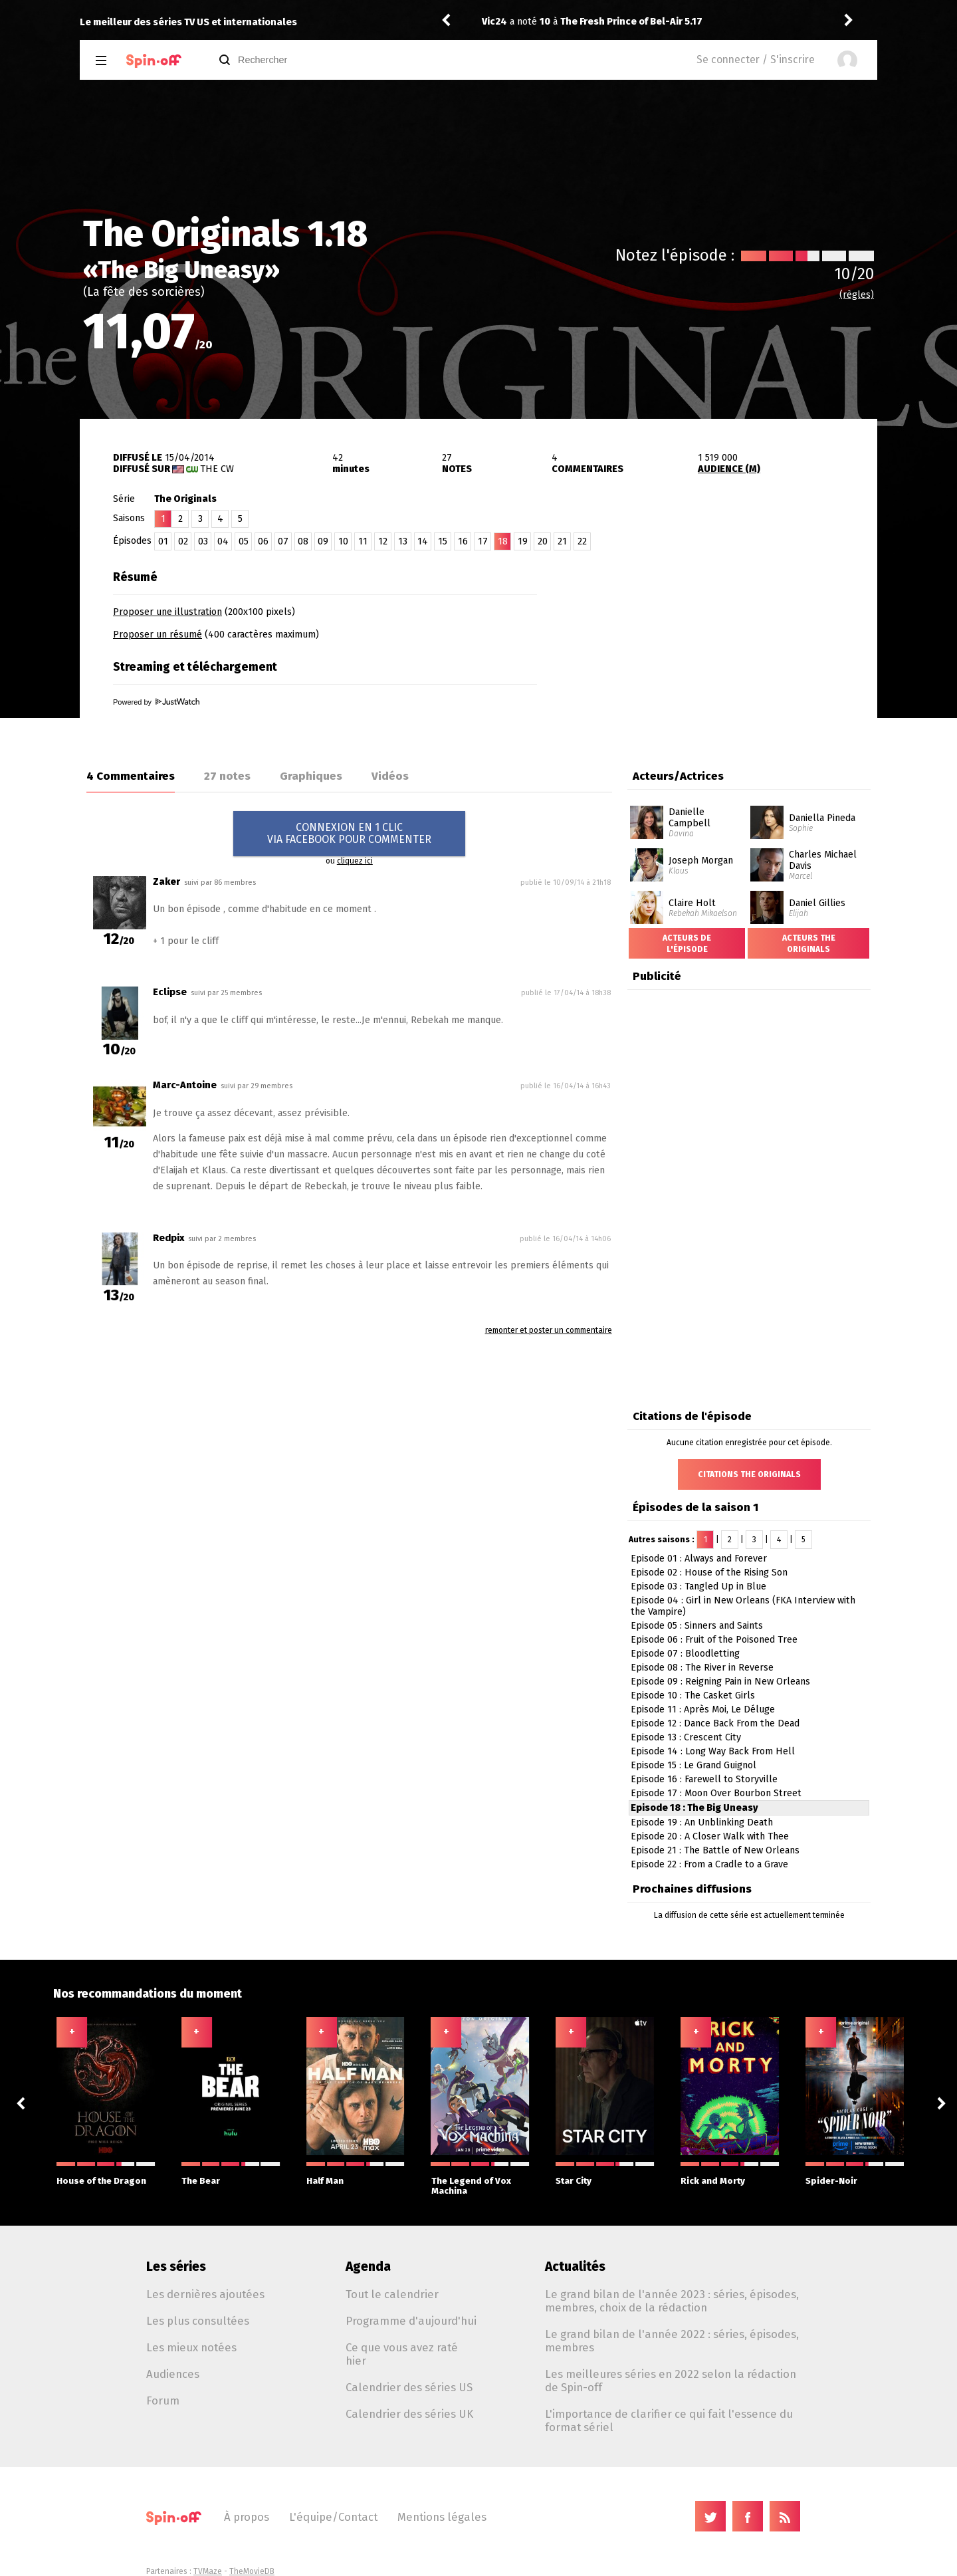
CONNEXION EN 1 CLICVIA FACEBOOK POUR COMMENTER (349, 833)
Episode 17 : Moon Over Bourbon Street (716, 1793)
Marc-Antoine (185, 1085)
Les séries (176, 2266)
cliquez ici (355, 861)
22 (582, 541)
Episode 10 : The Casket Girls (693, 1695)
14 (422, 541)
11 (363, 541)
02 (183, 541)
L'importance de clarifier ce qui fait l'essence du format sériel (669, 2420)
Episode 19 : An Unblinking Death (702, 1822)
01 (163, 541)
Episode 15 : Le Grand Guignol (693, 1765)
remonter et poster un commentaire (548, 1330)
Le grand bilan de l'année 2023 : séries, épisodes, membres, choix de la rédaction (672, 2300)
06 (263, 541)
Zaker (166, 881)
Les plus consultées (197, 2320)
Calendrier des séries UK (409, 2413)
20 (543, 541)
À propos (246, 2516)
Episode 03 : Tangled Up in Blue (698, 1586)
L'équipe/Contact (333, 2516)
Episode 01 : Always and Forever (699, 1558)
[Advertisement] (721, 647)
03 (203, 541)
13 (402, 541)
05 (244, 541)
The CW (217, 469)
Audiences (172, 2374)
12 (382, 541)
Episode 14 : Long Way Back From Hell (713, 1751)
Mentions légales (441, 2516)
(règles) (856, 294)
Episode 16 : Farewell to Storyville (704, 1779)
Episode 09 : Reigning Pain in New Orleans (720, 1681)
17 (483, 541)
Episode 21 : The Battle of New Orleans (715, 1850)
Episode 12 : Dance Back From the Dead (715, 1723)
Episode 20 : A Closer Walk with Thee (710, 1836)
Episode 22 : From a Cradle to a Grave (709, 1864)
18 (503, 541)
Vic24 (494, 21)
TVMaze (207, 2571)
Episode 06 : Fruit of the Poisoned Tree (714, 1639)
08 (303, 541)
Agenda (368, 2266)
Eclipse (171, 992)
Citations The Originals (749, 1474)
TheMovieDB (251, 2571)
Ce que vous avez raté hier (402, 2354)
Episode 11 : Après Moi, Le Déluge (703, 1709)
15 (442, 541)
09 (323, 541)
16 (463, 541)
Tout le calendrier (392, 2294)
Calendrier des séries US (409, 2387)
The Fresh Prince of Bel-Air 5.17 (631, 21)
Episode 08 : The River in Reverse (702, 1667)
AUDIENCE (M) (729, 469)
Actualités (575, 2266)
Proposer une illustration (167, 612)
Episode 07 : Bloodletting (685, 1653)
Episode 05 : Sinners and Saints (697, 1625)
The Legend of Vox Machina (480, 2179)
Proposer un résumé (157, 634)
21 (562, 541)
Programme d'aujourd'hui (411, 2320)
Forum (162, 2400)
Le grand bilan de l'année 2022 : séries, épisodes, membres (672, 2340)
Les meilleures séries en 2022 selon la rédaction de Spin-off (670, 2380)
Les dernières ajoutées (205, 2294)
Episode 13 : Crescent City (686, 1737)
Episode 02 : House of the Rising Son (709, 1572)
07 (283, 541)
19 (523, 541)
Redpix (168, 1238)
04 (223, 541)
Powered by (156, 702)
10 (343, 541)
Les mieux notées (191, 2347)
